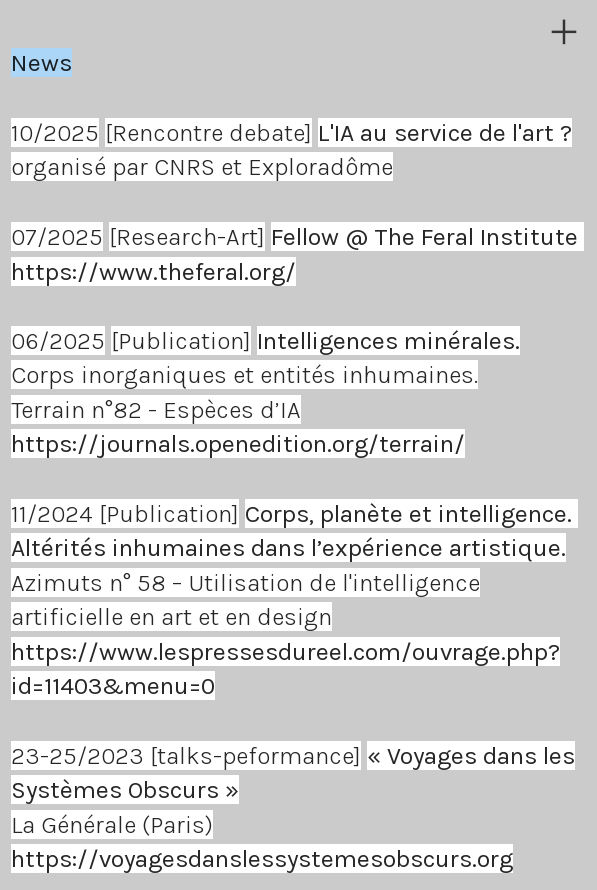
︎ (564, 32)
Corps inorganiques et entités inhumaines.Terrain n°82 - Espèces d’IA (265, 375)
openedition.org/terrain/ (330, 443)
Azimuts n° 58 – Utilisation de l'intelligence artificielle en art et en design (294, 582)
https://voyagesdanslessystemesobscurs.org (262, 858)
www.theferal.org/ (197, 271)
